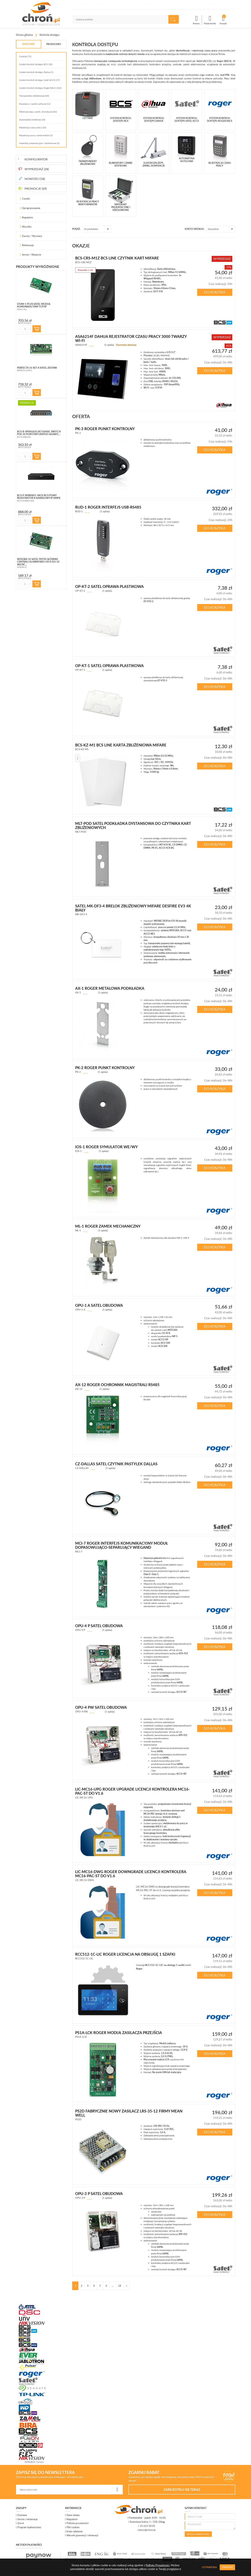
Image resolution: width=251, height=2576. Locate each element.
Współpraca (213, 4)
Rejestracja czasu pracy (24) (32, 127)
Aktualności (160, 4)
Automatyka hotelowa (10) (32, 119)
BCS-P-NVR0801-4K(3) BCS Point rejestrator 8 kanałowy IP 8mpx (38, 496)
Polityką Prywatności (157, 2565)
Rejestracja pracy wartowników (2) (36, 135)
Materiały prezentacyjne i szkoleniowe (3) (39, 143)
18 (119, 2285)
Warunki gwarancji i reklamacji (82, 2535)
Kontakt (229, 4)
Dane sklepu (73, 2515)
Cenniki (26, 198)
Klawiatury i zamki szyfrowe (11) (34, 103)
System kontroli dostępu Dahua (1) (36, 72)
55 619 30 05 (82, 4)
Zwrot (20, 2523)
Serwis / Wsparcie (31, 254)
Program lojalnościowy (29, 2527)
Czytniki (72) (25, 56)
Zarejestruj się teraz (182, 2489)
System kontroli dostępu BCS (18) (35, 64)
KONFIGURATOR (36, 159)
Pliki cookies (73, 2527)
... (112, 2285)
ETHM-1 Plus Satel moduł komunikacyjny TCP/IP (33, 305)
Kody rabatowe (75, 2531)
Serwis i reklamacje (27, 2519)
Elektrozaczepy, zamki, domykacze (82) (38, 111)
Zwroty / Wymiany (32, 235)
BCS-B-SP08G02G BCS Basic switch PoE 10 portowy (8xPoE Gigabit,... (39, 433)
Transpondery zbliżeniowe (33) (34, 95)
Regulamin (27, 217)
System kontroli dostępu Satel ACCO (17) (39, 80)
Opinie (173, 4)
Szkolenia (186, 4)
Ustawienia (209, 2567)
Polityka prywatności (78, 2523)
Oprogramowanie (31, 208)
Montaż (199, 4)
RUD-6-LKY (149, 1845)
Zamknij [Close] (227, 2567)
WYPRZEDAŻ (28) (37, 169)
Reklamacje (28, 245)
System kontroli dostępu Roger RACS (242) (40, 87)
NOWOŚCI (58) (35, 178)
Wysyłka (26, 226)
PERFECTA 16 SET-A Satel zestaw (37, 367)
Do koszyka (214, 292)
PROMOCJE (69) (36, 188)
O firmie (145, 4)
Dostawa (22, 2515)
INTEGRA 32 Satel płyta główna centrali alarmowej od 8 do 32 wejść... (38, 562)
